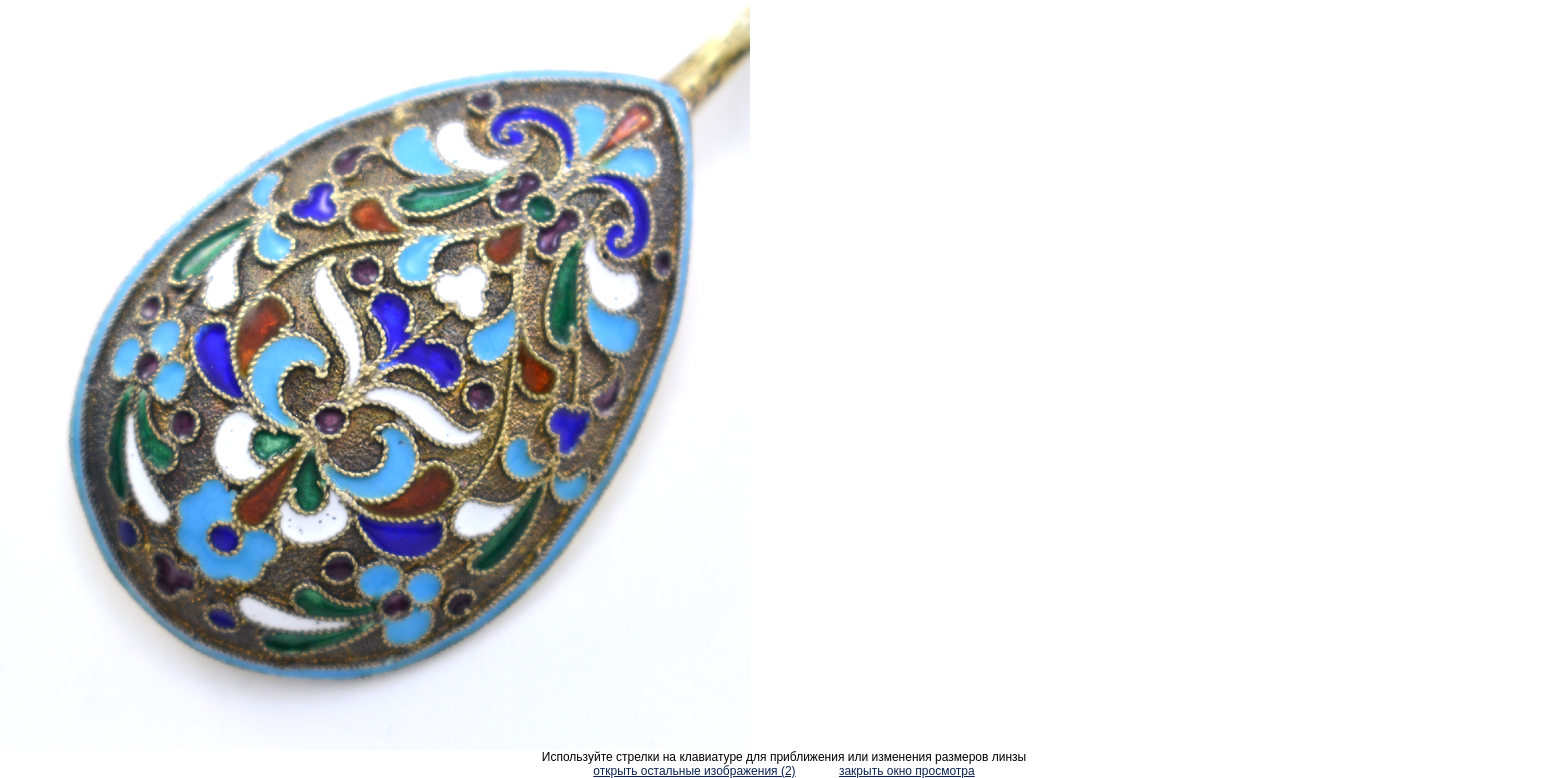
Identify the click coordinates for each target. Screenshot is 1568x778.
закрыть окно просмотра (907, 771)
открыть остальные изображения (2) (694, 771)
